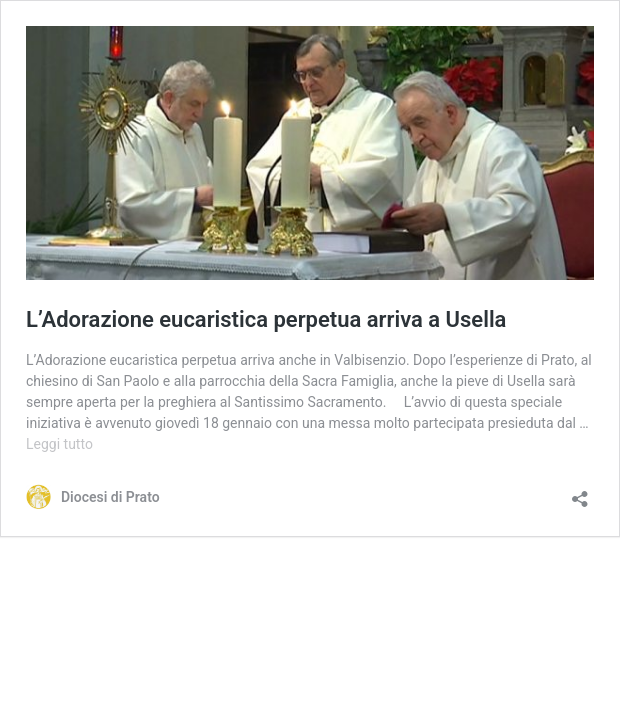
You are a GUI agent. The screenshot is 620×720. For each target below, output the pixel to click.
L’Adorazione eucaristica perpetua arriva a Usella (266, 319)
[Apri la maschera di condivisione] (580, 492)
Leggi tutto (59, 444)
